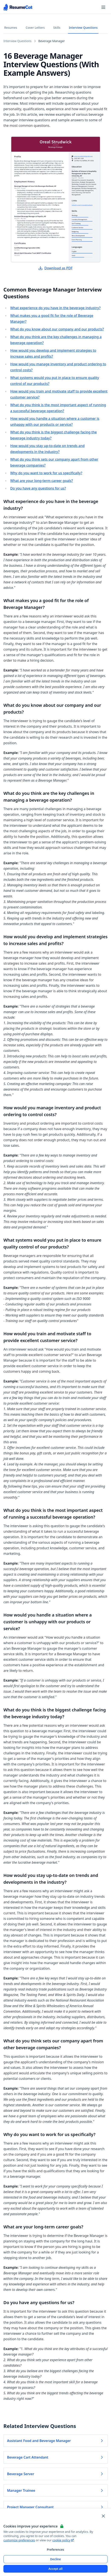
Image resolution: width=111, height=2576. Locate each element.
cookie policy (63, 2540)
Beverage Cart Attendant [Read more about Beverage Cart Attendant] (55, 2457)
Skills (57, 28)
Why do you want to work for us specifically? (46, 473)
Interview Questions (83, 28)
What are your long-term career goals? (41, 480)
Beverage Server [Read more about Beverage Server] (55, 2474)
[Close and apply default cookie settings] (103, 2516)
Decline (55, 2559)
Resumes (10, 28)
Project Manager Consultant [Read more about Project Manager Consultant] (55, 2507)
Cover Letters (35, 28)
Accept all (56, 2569)
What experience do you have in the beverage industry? (55, 308)
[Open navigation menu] (103, 7)
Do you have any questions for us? (38, 488)
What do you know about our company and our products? (57, 329)
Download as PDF (55, 268)
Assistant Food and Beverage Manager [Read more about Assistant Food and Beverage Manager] (55, 2440)
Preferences (55, 2549)
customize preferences (19, 2540)
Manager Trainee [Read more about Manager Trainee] (55, 2490)
